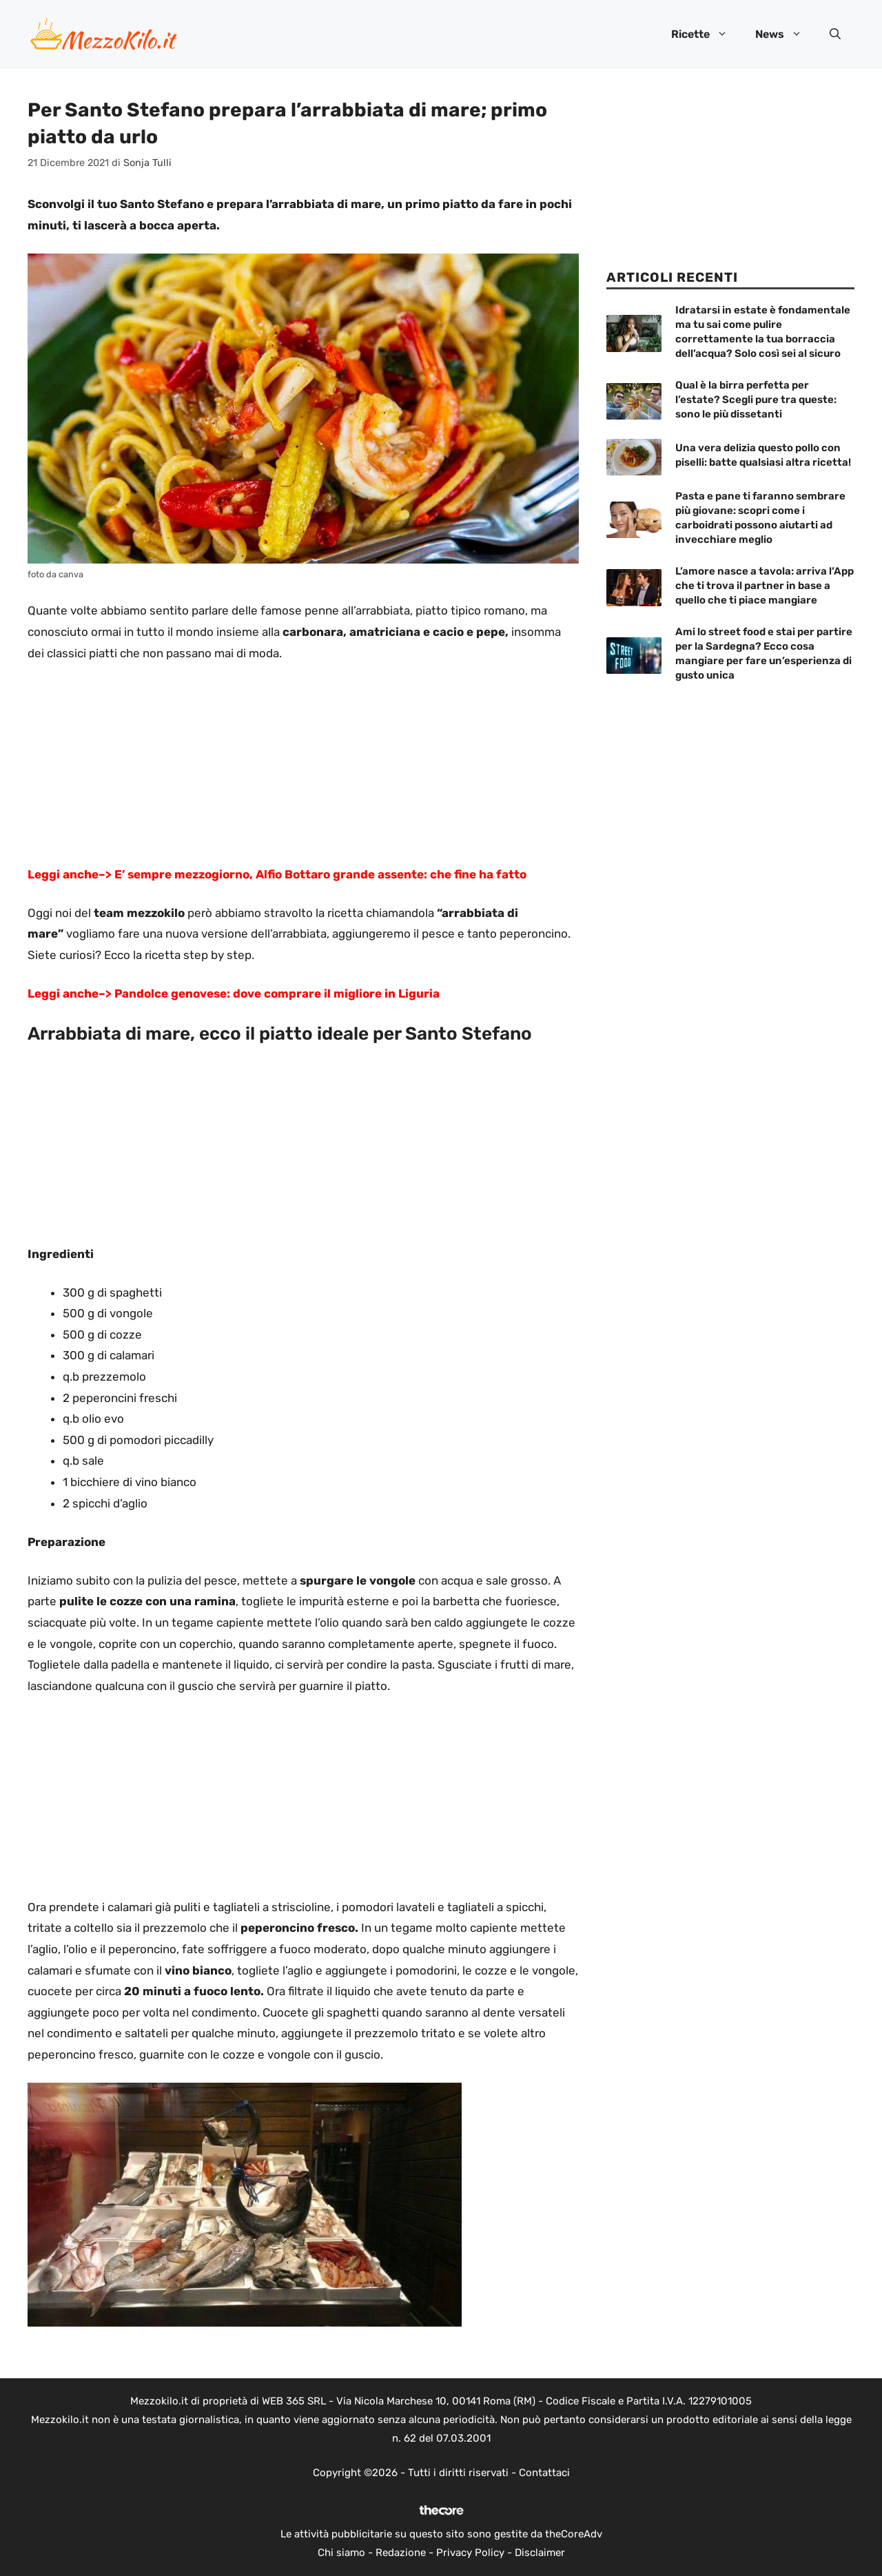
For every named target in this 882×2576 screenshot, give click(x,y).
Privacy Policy (470, 2552)
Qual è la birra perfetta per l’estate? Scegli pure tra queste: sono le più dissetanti (756, 399)
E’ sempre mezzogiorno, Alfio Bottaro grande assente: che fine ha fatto (319, 874)
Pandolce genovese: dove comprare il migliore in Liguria (276, 993)
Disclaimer (540, 2552)
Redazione (401, 2552)
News (785, 34)
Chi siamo (341, 2552)
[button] (835, 34)
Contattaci (544, 2472)
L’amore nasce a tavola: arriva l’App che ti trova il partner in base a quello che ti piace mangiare (764, 585)
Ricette (706, 34)
